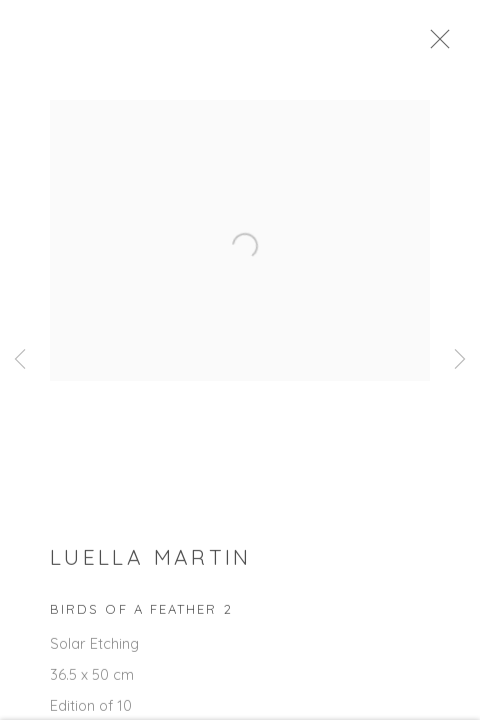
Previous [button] (20, 360)
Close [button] (446, 45)
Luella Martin (151, 562)
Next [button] (460, 360)
